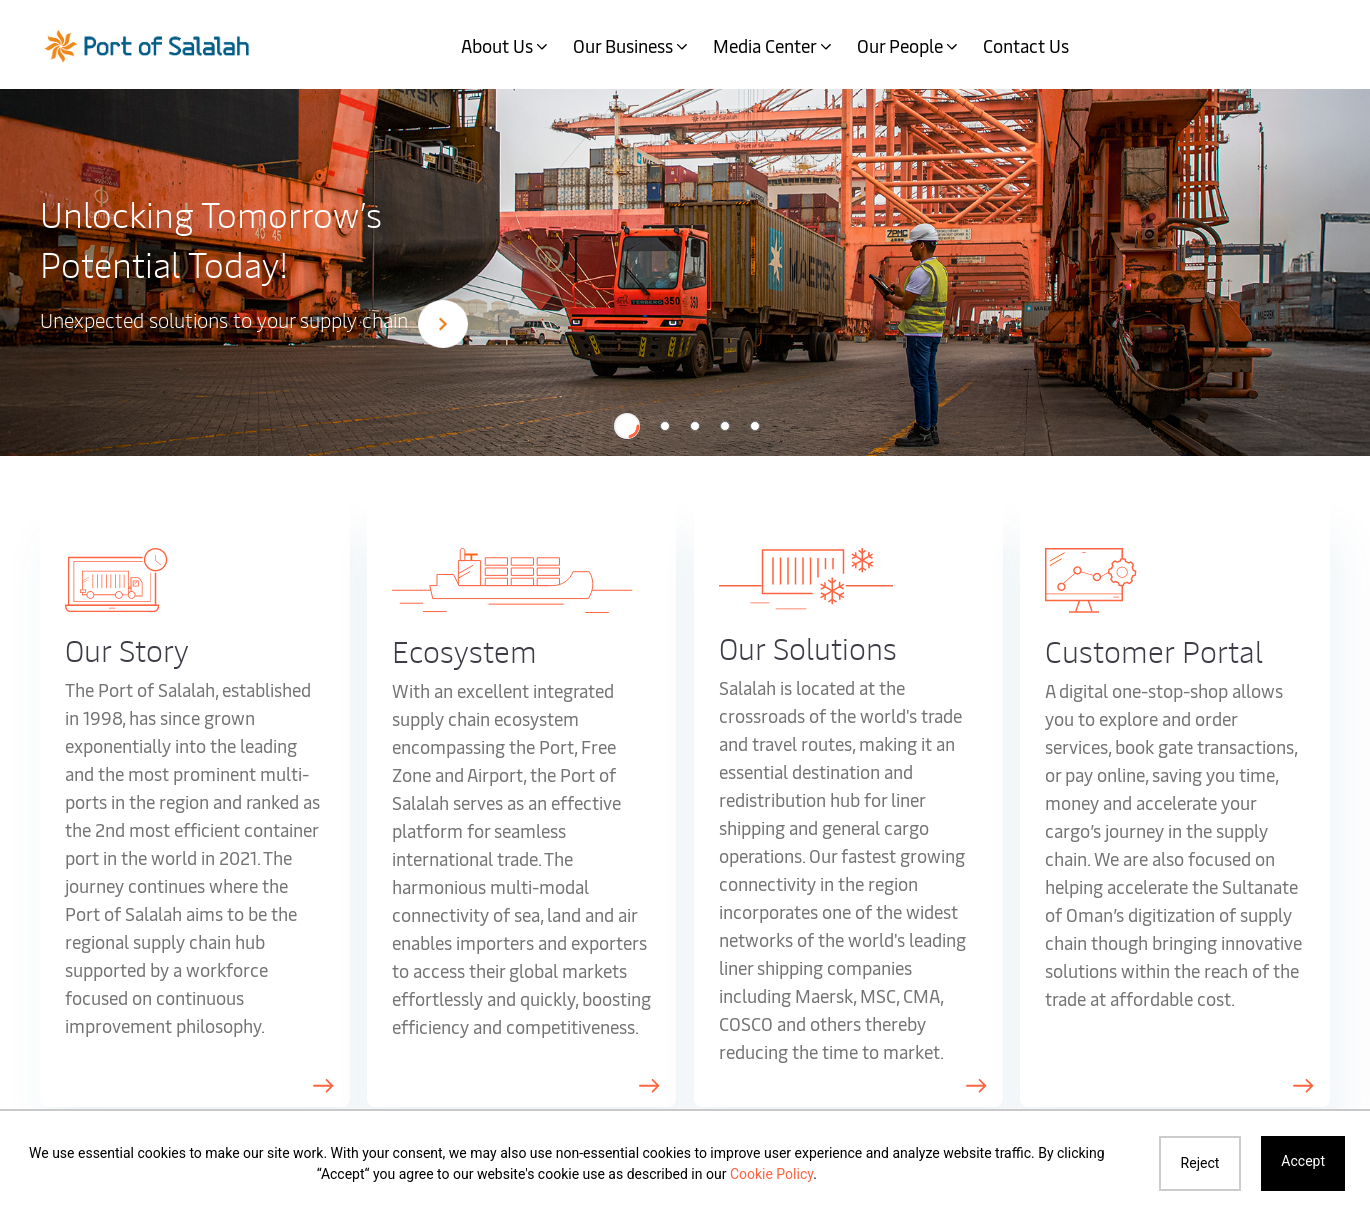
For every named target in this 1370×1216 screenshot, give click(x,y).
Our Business (623, 45)
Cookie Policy (771, 1174)
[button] (627, 426)
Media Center (765, 45)
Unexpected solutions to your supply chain (254, 322)
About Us (497, 45)
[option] (685, 271)
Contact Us (1026, 45)
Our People (900, 45)
